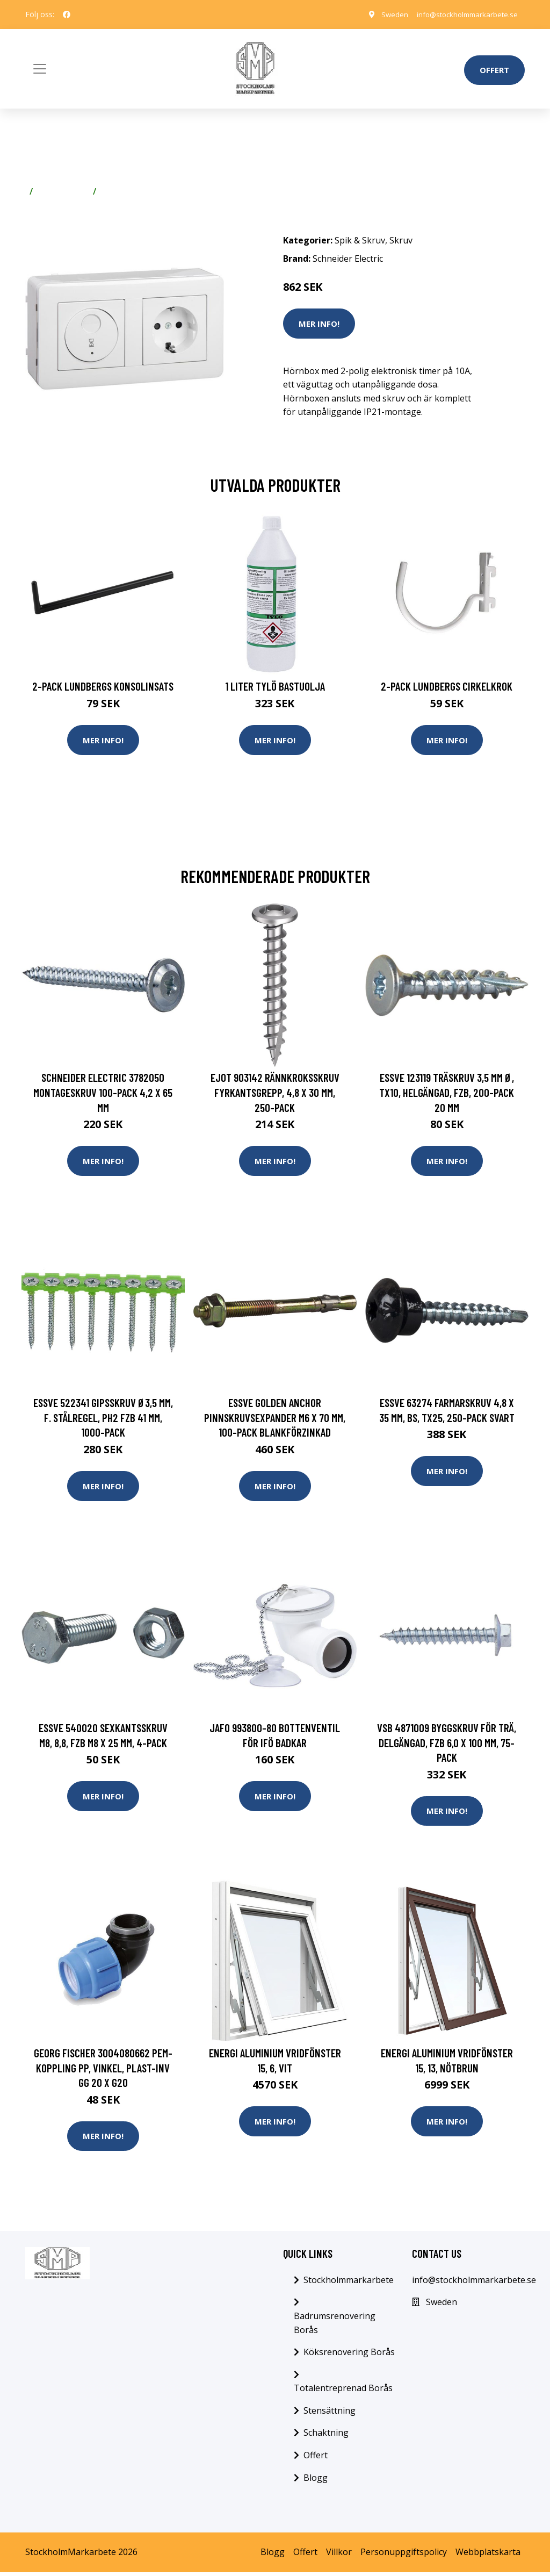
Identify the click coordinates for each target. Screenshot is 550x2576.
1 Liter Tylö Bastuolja (275, 686)
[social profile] (67, 14)
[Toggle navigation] (39, 69)
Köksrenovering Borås (349, 2356)
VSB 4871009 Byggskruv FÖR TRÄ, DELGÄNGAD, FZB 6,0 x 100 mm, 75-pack (446, 1744)
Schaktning (326, 2437)
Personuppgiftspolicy (403, 2555)
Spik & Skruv (63, 191)
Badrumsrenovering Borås (334, 2327)
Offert (494, 69)
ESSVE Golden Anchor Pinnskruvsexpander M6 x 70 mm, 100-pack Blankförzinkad (274, 1418)
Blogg (315, 2481)
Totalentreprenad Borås (343, 2392)
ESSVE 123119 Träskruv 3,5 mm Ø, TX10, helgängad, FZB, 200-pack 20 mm (446, 1093)
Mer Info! (319, 323)
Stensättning (329, 2414)
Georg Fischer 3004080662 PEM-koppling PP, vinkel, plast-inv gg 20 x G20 (103, 2070)
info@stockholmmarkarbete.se (462, 14)
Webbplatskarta (487, 2555)
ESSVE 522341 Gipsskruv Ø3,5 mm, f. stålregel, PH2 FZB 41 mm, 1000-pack (103, 1418)
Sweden (385, 14)
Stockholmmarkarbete (348, 2284)
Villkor (339, 2555)
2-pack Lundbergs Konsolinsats (102, 686)
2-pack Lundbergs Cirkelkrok (446, 686)
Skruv (112, 191)
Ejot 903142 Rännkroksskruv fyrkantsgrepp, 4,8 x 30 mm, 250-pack (275, 1093)
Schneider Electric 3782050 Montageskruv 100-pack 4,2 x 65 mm (102, 1093)
